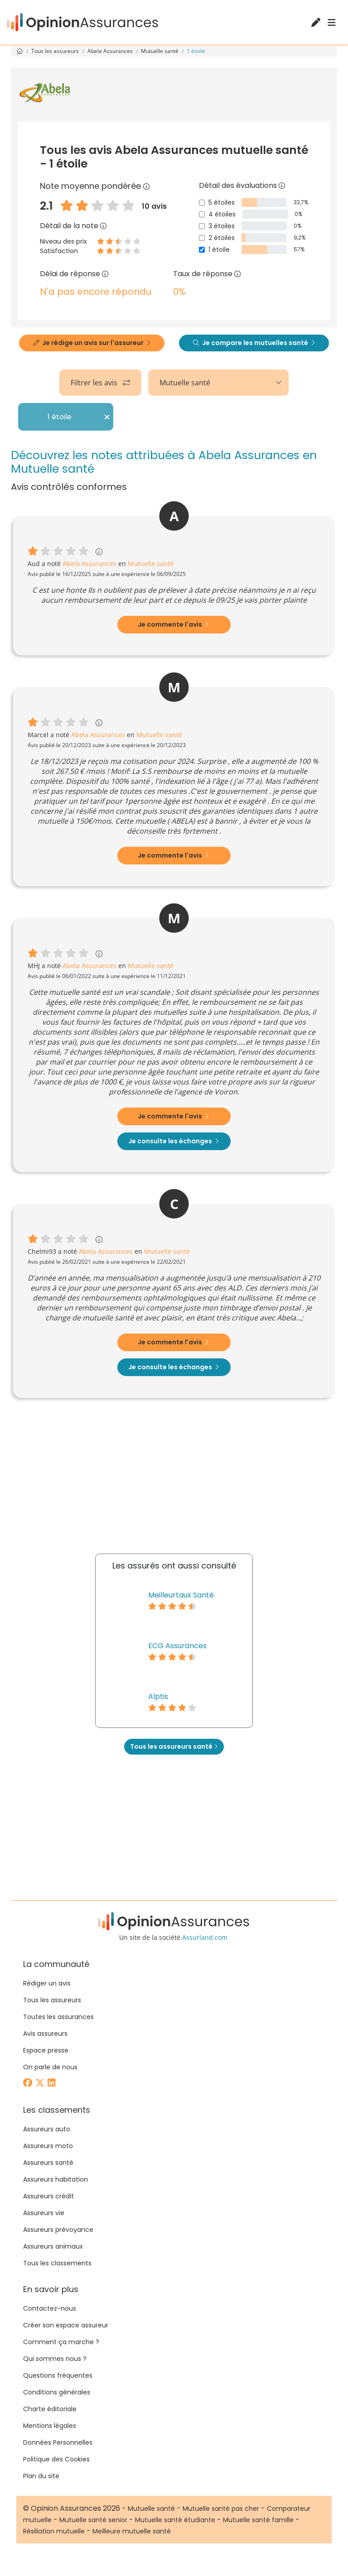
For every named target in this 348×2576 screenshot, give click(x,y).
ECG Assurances (177, 1646)
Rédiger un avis (47, 1983)
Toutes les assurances (58, 2016)
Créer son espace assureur (65, 2325)
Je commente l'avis (173, 624)
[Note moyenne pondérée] (146, 186)
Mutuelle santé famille (258, 2519)
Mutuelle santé (160, 51)
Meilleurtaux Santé (181, 1595)
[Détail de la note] (103, 225)
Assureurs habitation (55, 2179)
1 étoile (219, 249)
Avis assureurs (45, 2033)
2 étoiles (221, 237)
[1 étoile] (202, 250)
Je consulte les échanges (173, 1141)
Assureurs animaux (53, 2246)
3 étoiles (221, 225)
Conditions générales (56, 2392)
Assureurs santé (48, 2162)
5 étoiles (221, 202)
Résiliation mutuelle (54, 2531)
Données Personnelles (57, 2442)
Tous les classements (57, 2263)
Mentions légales (49, 2425)
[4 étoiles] (202, 214)
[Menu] (331, 22)
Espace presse (45, 2050)
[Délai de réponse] (105, 273)
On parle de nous (50, 2067)
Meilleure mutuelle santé (131, 2531)
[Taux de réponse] (237, 273)
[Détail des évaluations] (282, 185)
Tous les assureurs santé (174, 1746)
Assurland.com (204, 1937)
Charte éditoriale (50, 2408)
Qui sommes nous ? (55, 2358)
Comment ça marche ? (61, 2341)
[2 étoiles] (202, 238)
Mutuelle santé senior (93, 2519)
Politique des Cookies (56, 2459)
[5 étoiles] (202, 203)
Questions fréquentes (57, 2375)
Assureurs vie (43, 2212)
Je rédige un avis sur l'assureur (91, 342)
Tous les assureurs (55, 51)
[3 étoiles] (202, 226)
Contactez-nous (49, 2308)
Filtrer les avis (100, 383)
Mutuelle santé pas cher (221, 2508)
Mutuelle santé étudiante (175, 2519)
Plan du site (41, 2475)
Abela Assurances (110, 51)
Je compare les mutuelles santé (254, 342)
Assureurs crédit (48, 2196)
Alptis (158, 1696)
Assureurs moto (48, 2145)
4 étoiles (222, 214)
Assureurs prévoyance (58, 2229)
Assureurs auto (46, 2129)
